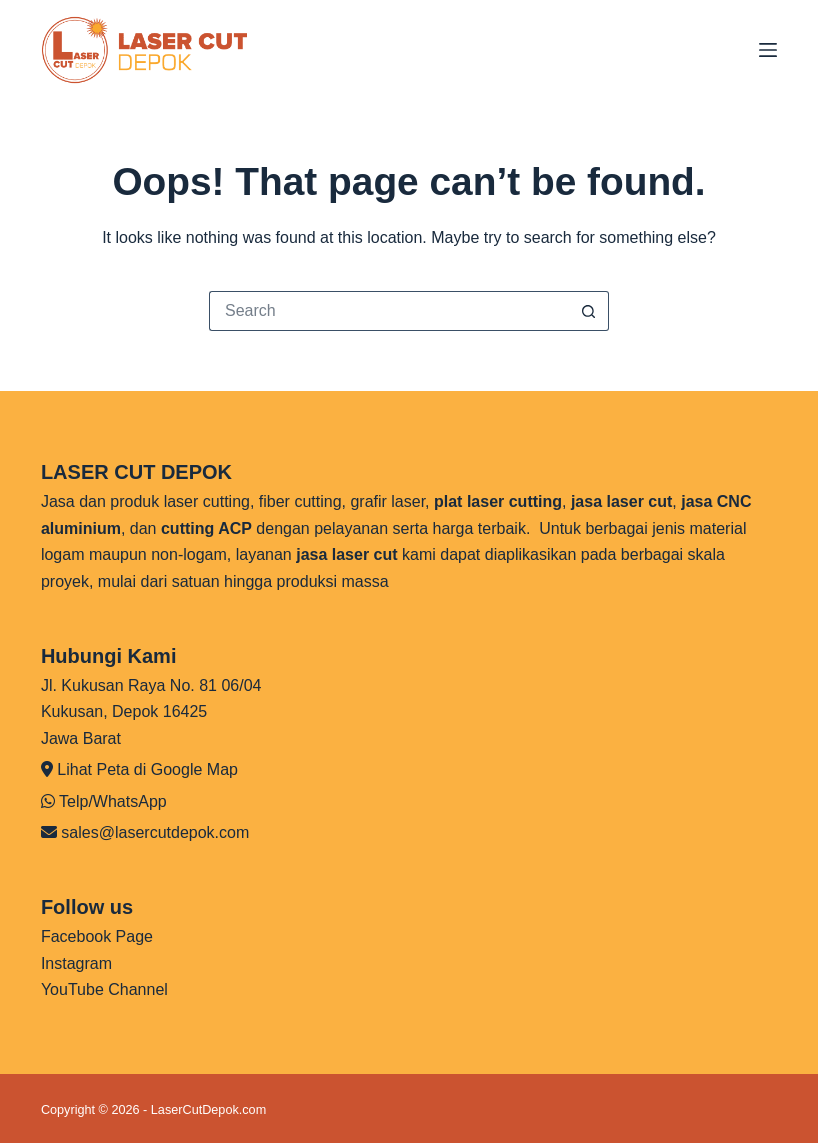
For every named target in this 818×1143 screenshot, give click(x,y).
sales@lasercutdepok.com (155, 832)
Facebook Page (97, 936)
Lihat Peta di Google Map (147, 769)
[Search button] (589, 311)
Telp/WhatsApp (113, 801)
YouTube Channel (104, 989)
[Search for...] (389, 311)
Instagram (76, 963)
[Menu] (768, 50)
